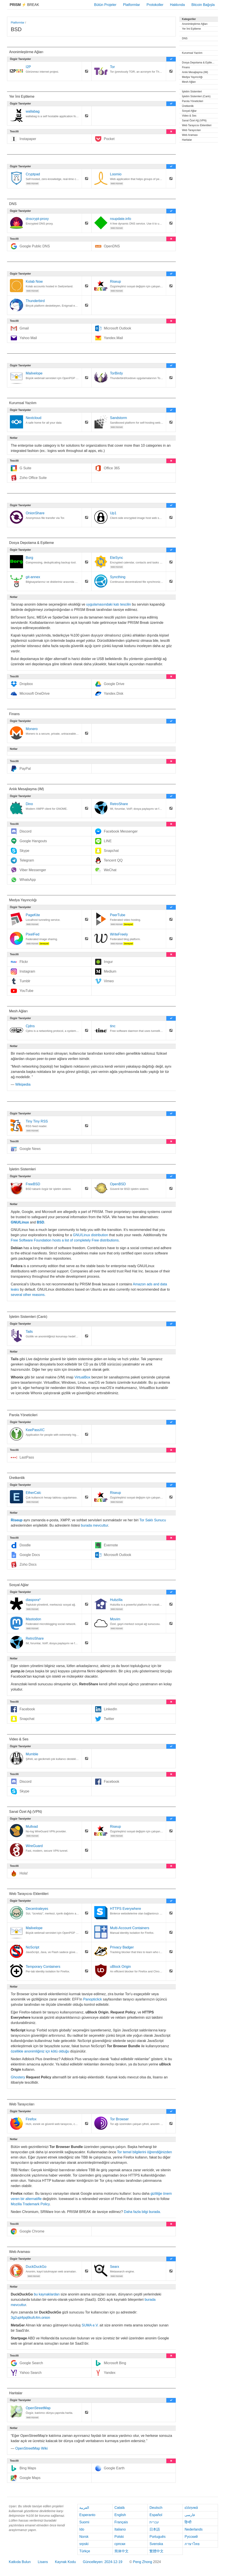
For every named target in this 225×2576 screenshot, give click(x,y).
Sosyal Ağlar (189, 110)
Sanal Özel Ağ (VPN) (194, 120)
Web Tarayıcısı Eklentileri (196, 125)
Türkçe (84, 2551)
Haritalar (187, 139)
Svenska (156, 2544)
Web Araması (190, 135)
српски (119, 2544)
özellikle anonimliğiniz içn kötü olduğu (40, 2051)
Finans (186, 67)
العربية (84, 2507)
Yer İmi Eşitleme (191, 28)
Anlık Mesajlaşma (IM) (195, 72)
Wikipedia (22, 1084)
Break (24, 5)
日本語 (154, 2529)
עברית (154, 2522)
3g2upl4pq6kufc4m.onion (30, 2317)
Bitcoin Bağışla (203, 5)
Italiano (120, 2529)
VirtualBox (82, 1377)
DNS (184, 38)
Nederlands (194, 2529)
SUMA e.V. (90, 2325)
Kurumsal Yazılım (192, 52)
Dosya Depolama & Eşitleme (199, 62)
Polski (119, 2536)
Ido (81, 2529)
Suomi (84, 2522)
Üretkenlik (188, 106)
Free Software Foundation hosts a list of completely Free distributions (65, 1240)
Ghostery (18, 2077)
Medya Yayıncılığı (192, 77)
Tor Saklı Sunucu (152, 1520)
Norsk (84, 2536)
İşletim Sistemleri (192, 91)
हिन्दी (188, 2522)
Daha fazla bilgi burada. (142, 2212)
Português (157, 2536)
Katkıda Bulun (20, 2562)
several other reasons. (28, 1295)
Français (121, 2522)
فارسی (190, 2515)
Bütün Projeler (105, 5)
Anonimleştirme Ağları (195, 23)
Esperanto (87, 2515)
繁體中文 (156, 2551)
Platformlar (131, 5)
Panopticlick (92, 1999)
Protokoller (155, 5)
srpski (84, 2544)
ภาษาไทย (192, 2544)
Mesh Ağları (189, 81)
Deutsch (155, 2507)
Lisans (43, 2562)
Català (119, 2507)
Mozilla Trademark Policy (30, 2204)
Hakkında (177, 5)
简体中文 (121, 2551)
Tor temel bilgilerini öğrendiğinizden (144, 2152)
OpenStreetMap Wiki (31, 2448)
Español (155, 2515)
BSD (40, 1222)
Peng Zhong (143, 2562)
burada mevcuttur (94, 1525)
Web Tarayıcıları (191, 130)
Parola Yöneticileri (192, 101)
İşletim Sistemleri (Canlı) (196, 96)
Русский (191, 2536)
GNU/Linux (20, 1222)
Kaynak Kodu (65, 2562)
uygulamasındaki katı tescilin (108, 604)
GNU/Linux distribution (90, 1235)
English (120, 2515)
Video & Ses (189, 115)
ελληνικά (191, 2507)
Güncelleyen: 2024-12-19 (102, 2562)
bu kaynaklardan (47, 2294)
